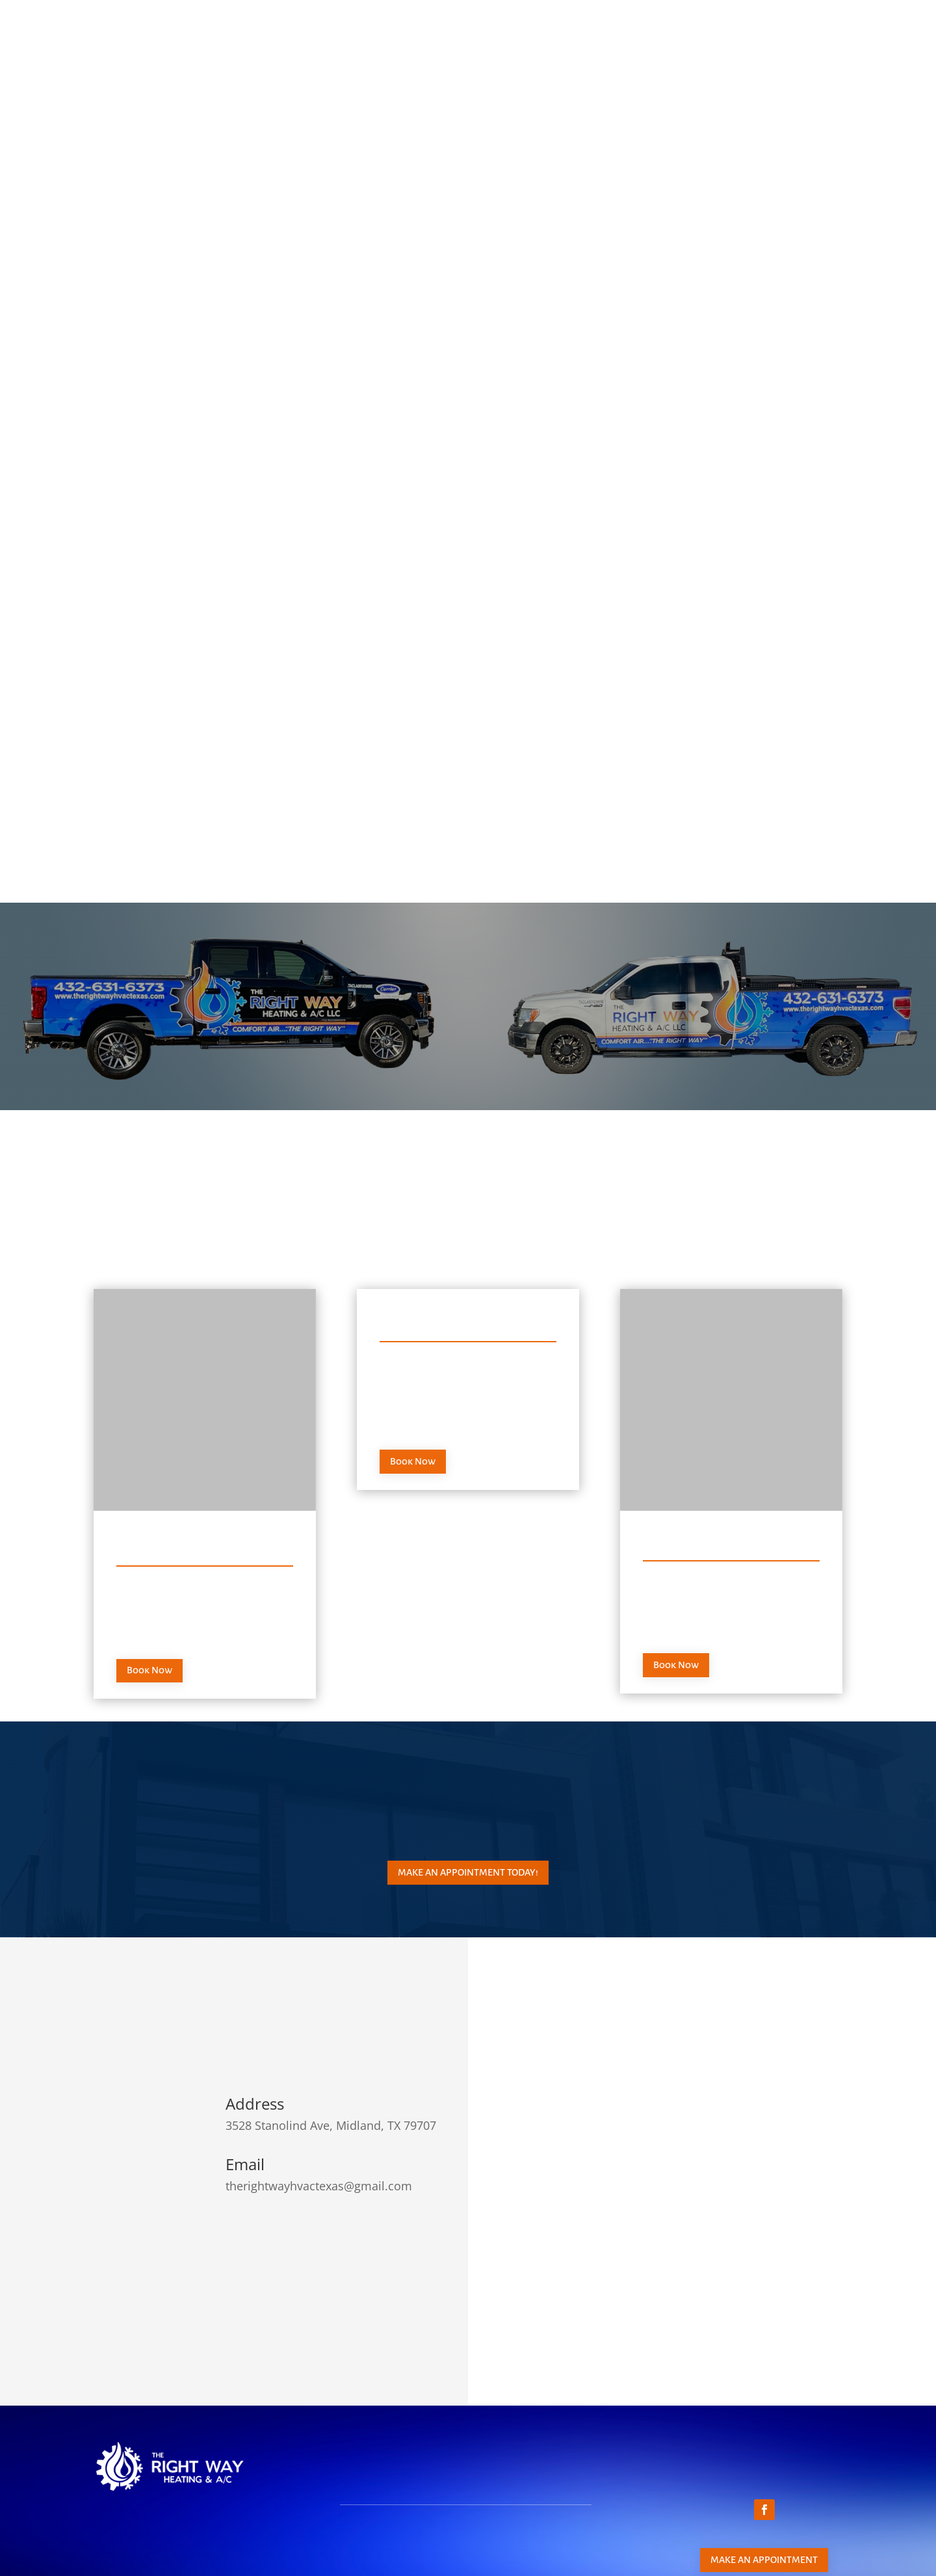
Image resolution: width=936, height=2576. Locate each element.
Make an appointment (764, 2478)
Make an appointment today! (468, 1791)
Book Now (149, 1589)
